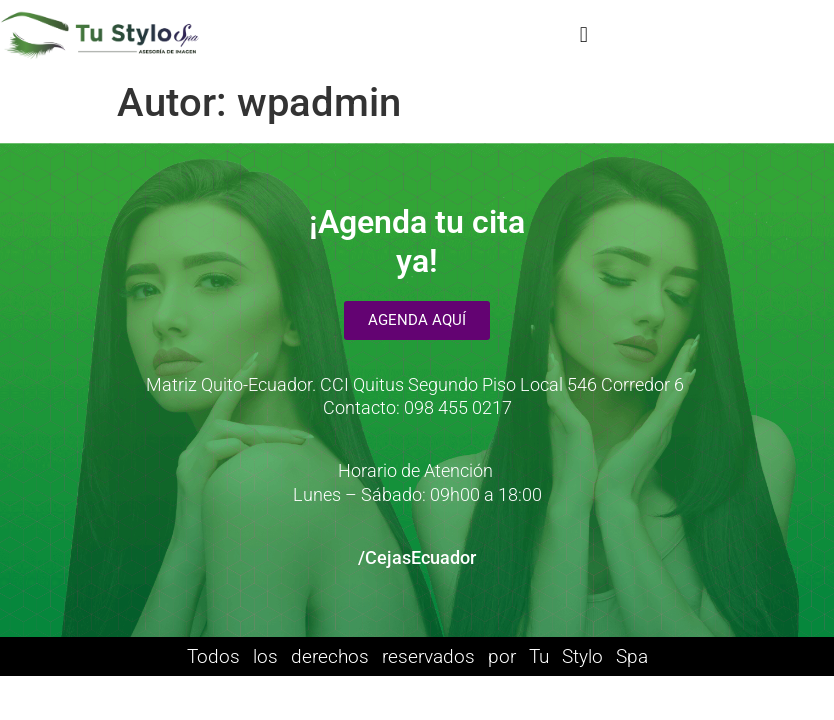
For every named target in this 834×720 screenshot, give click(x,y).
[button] (583, 35)
